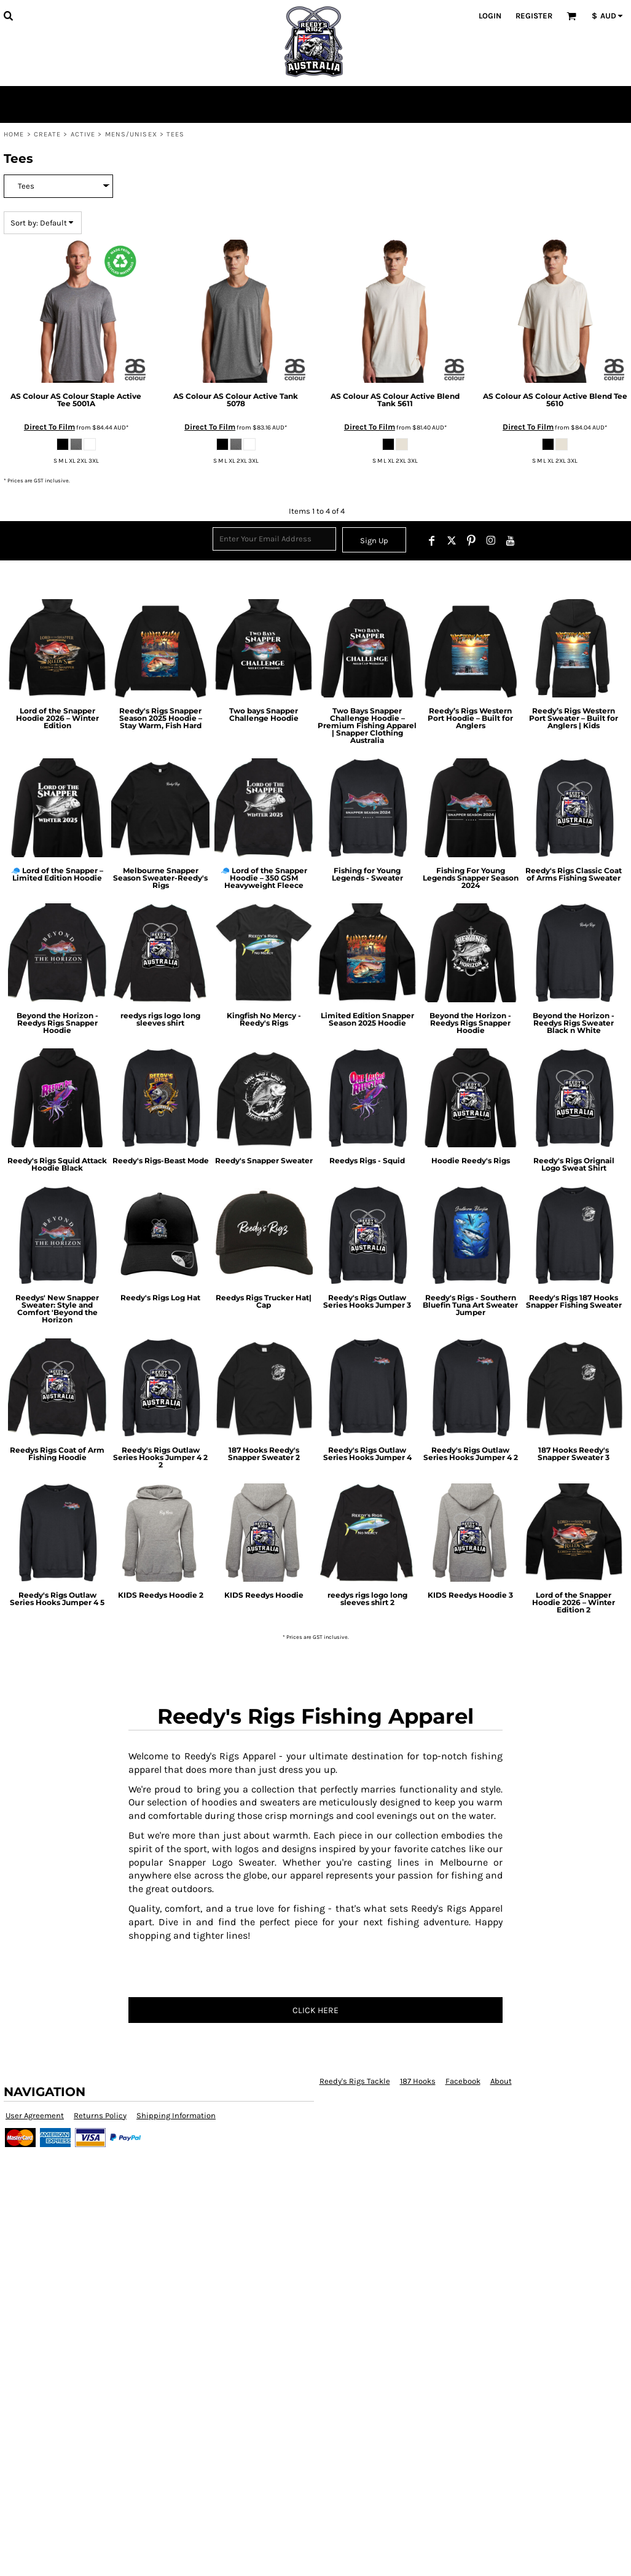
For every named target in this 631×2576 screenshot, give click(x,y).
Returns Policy (100, 2115)
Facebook (462, 2081)
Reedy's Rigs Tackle (354, 2081)
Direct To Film (49, 426)
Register (533, 15)
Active (83, 134)
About (501, 2081)
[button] (8, 15)
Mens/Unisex (131, 134)
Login (490, 15)
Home (14, 134)
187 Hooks (418, 2081)
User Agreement (35, 2115)
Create (47, 134)
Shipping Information (176, 2115)
